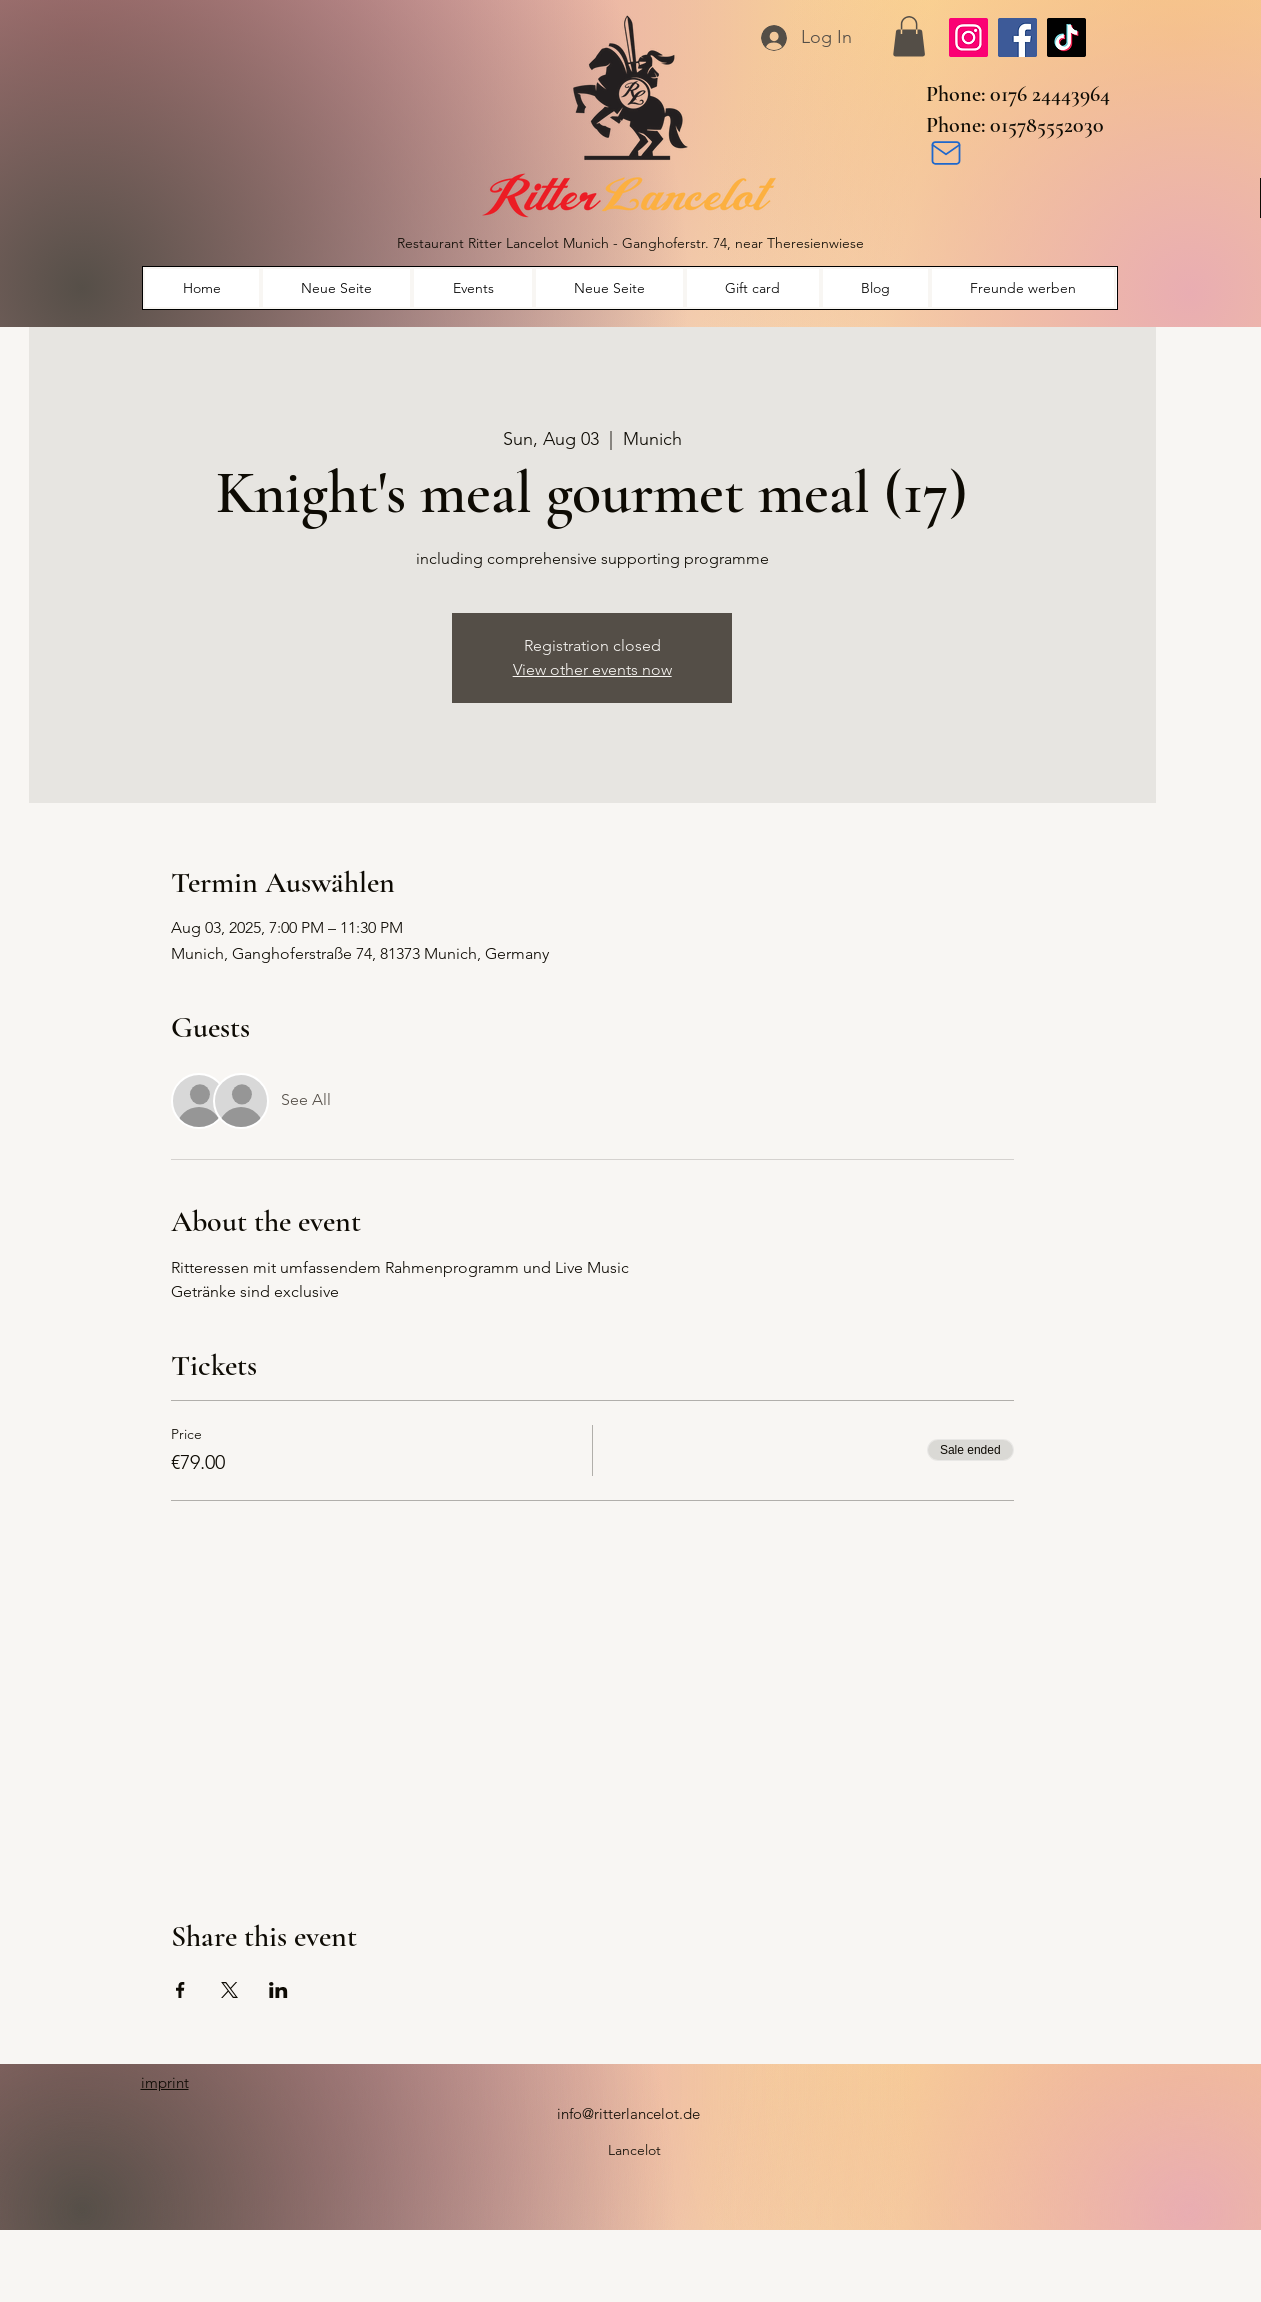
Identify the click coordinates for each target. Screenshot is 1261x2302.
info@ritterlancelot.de (628, 2113)
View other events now (592, 669)
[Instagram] (968, 37)
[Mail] (946, 153)
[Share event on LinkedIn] (278, 1990)
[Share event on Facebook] (180, 1990)
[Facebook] (1017, 37)
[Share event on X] (229, 1990)
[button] (909, 36)
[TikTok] (1066, 37)
